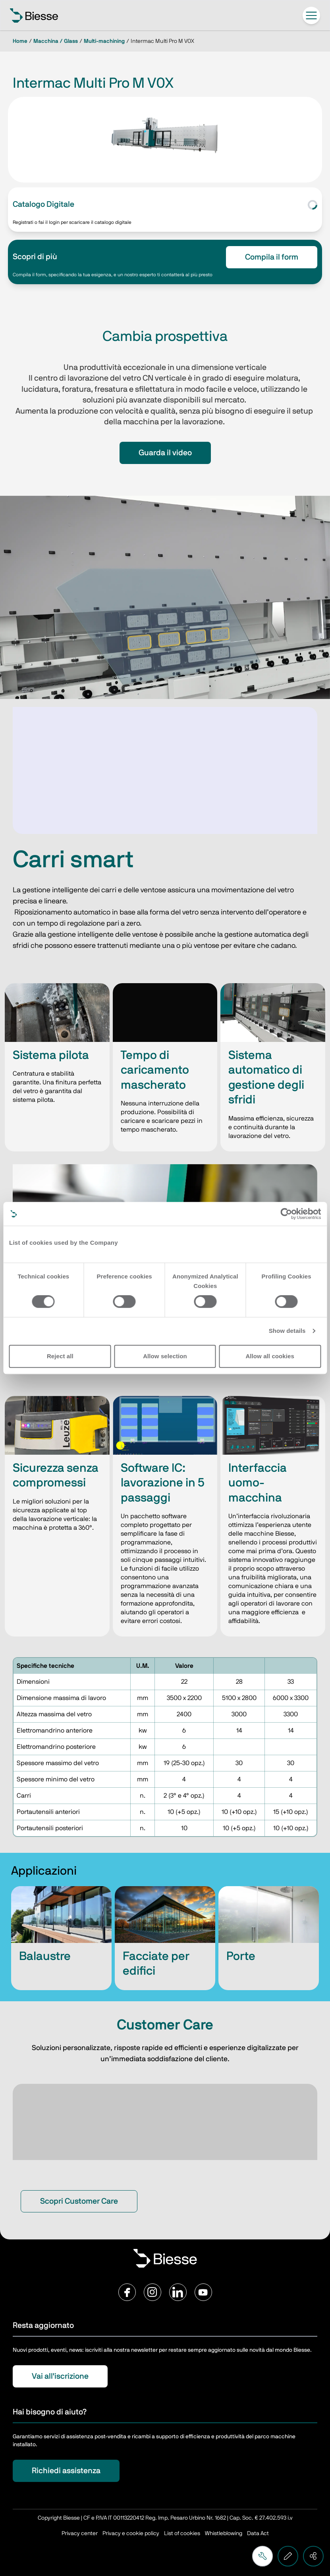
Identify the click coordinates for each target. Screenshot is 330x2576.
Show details (287, 1330)
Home (20, 41)
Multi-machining (104, 41)
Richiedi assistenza (66, 2471)
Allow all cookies (269, 1356)
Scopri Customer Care (79, 2201)
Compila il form (271, 257)
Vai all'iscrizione (60, 2376)
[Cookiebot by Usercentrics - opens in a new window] (286, 1214)
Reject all (60, 1356)
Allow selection (165, 1356)
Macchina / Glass (55, 41)
